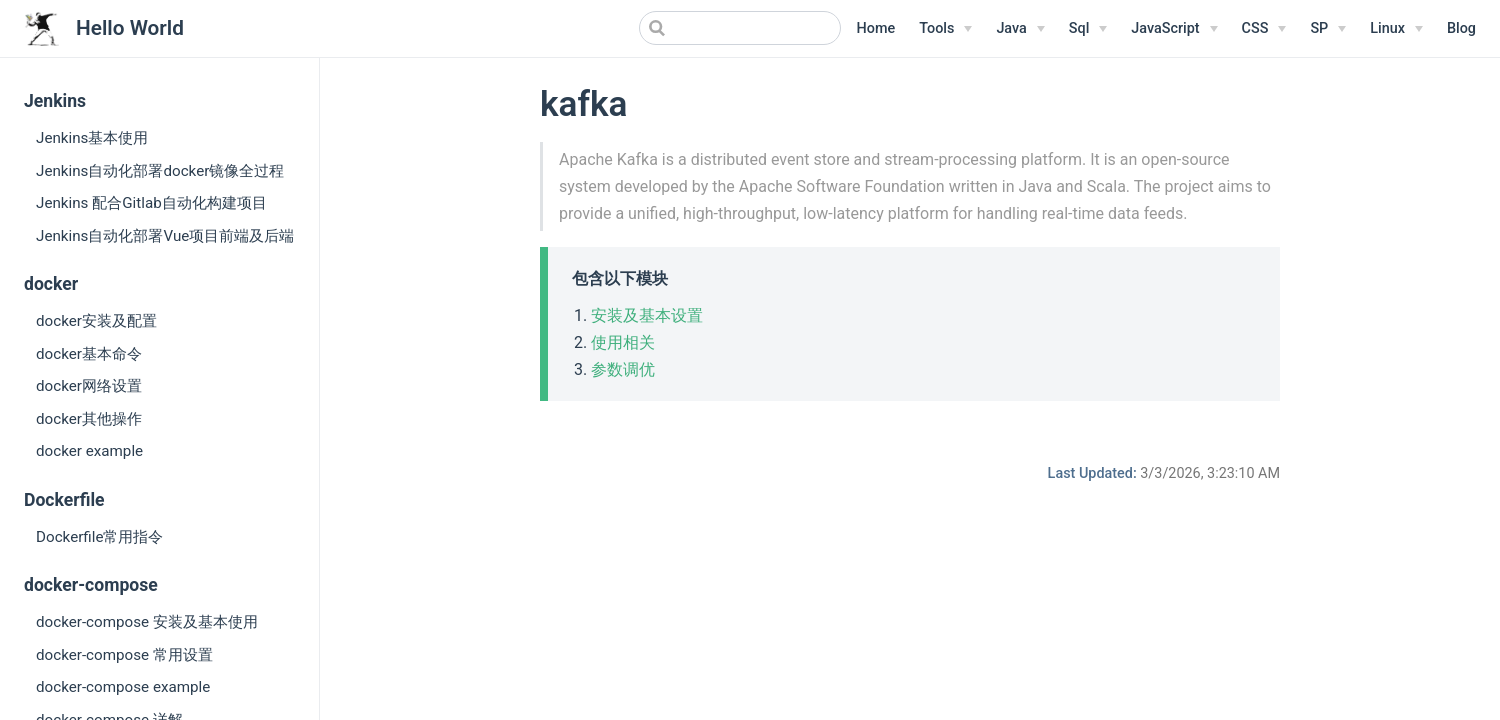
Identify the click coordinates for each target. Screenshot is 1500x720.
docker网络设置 (89, 386)
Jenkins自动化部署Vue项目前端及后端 (165, 236)
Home (876, 28)
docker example (89, 451)
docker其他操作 (89, 419)
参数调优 (623, 369)
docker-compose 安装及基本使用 (147, 622)
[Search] (740, 28)
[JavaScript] (1174, 29)
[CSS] (1264, 29)
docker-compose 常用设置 (124, 655)
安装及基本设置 (647, 315)
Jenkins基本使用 (92, 138)
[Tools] (945, 29)
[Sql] (1088, 29)
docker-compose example (123, 687)
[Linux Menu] (1396, 29)
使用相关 (623, 342)
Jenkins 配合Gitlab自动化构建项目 (151, 203)
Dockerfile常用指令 (100, 537)
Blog (1461, 28)
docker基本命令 (89, 354)
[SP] (1328, 29)
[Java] (1020, 29)
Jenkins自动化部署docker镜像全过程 (160, 171)
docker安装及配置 (96, 321)
